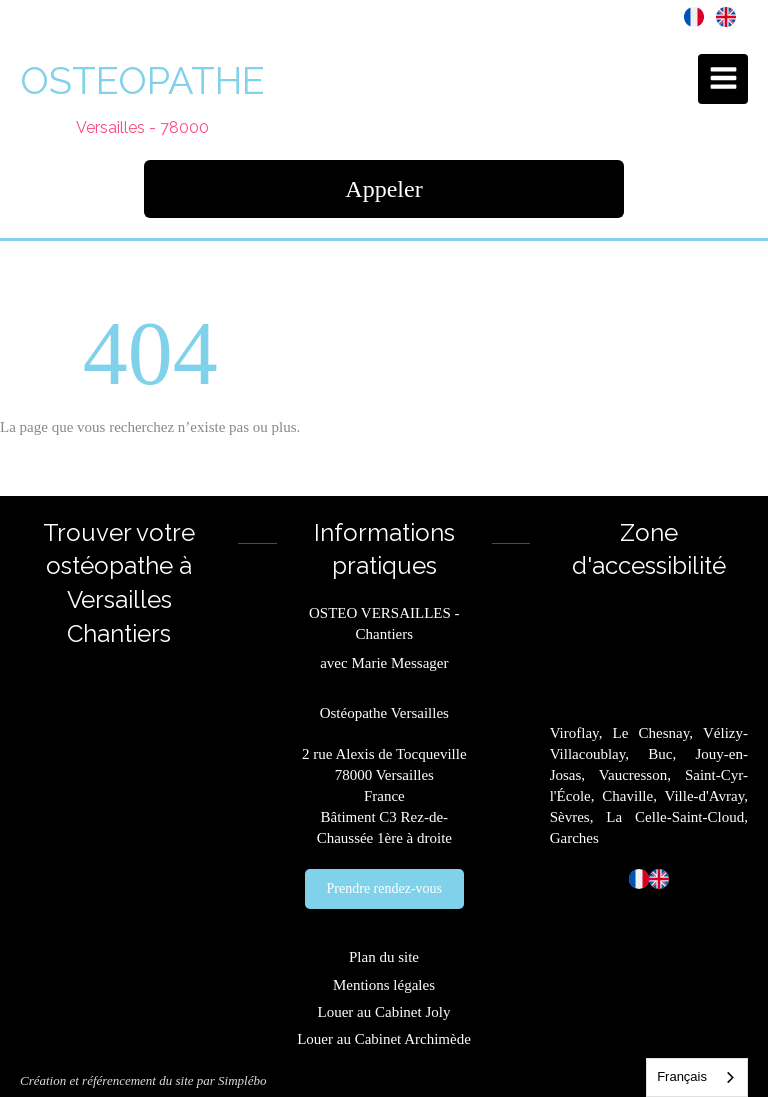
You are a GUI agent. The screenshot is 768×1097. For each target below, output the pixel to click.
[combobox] (697, 1077)
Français (682, 1076)
